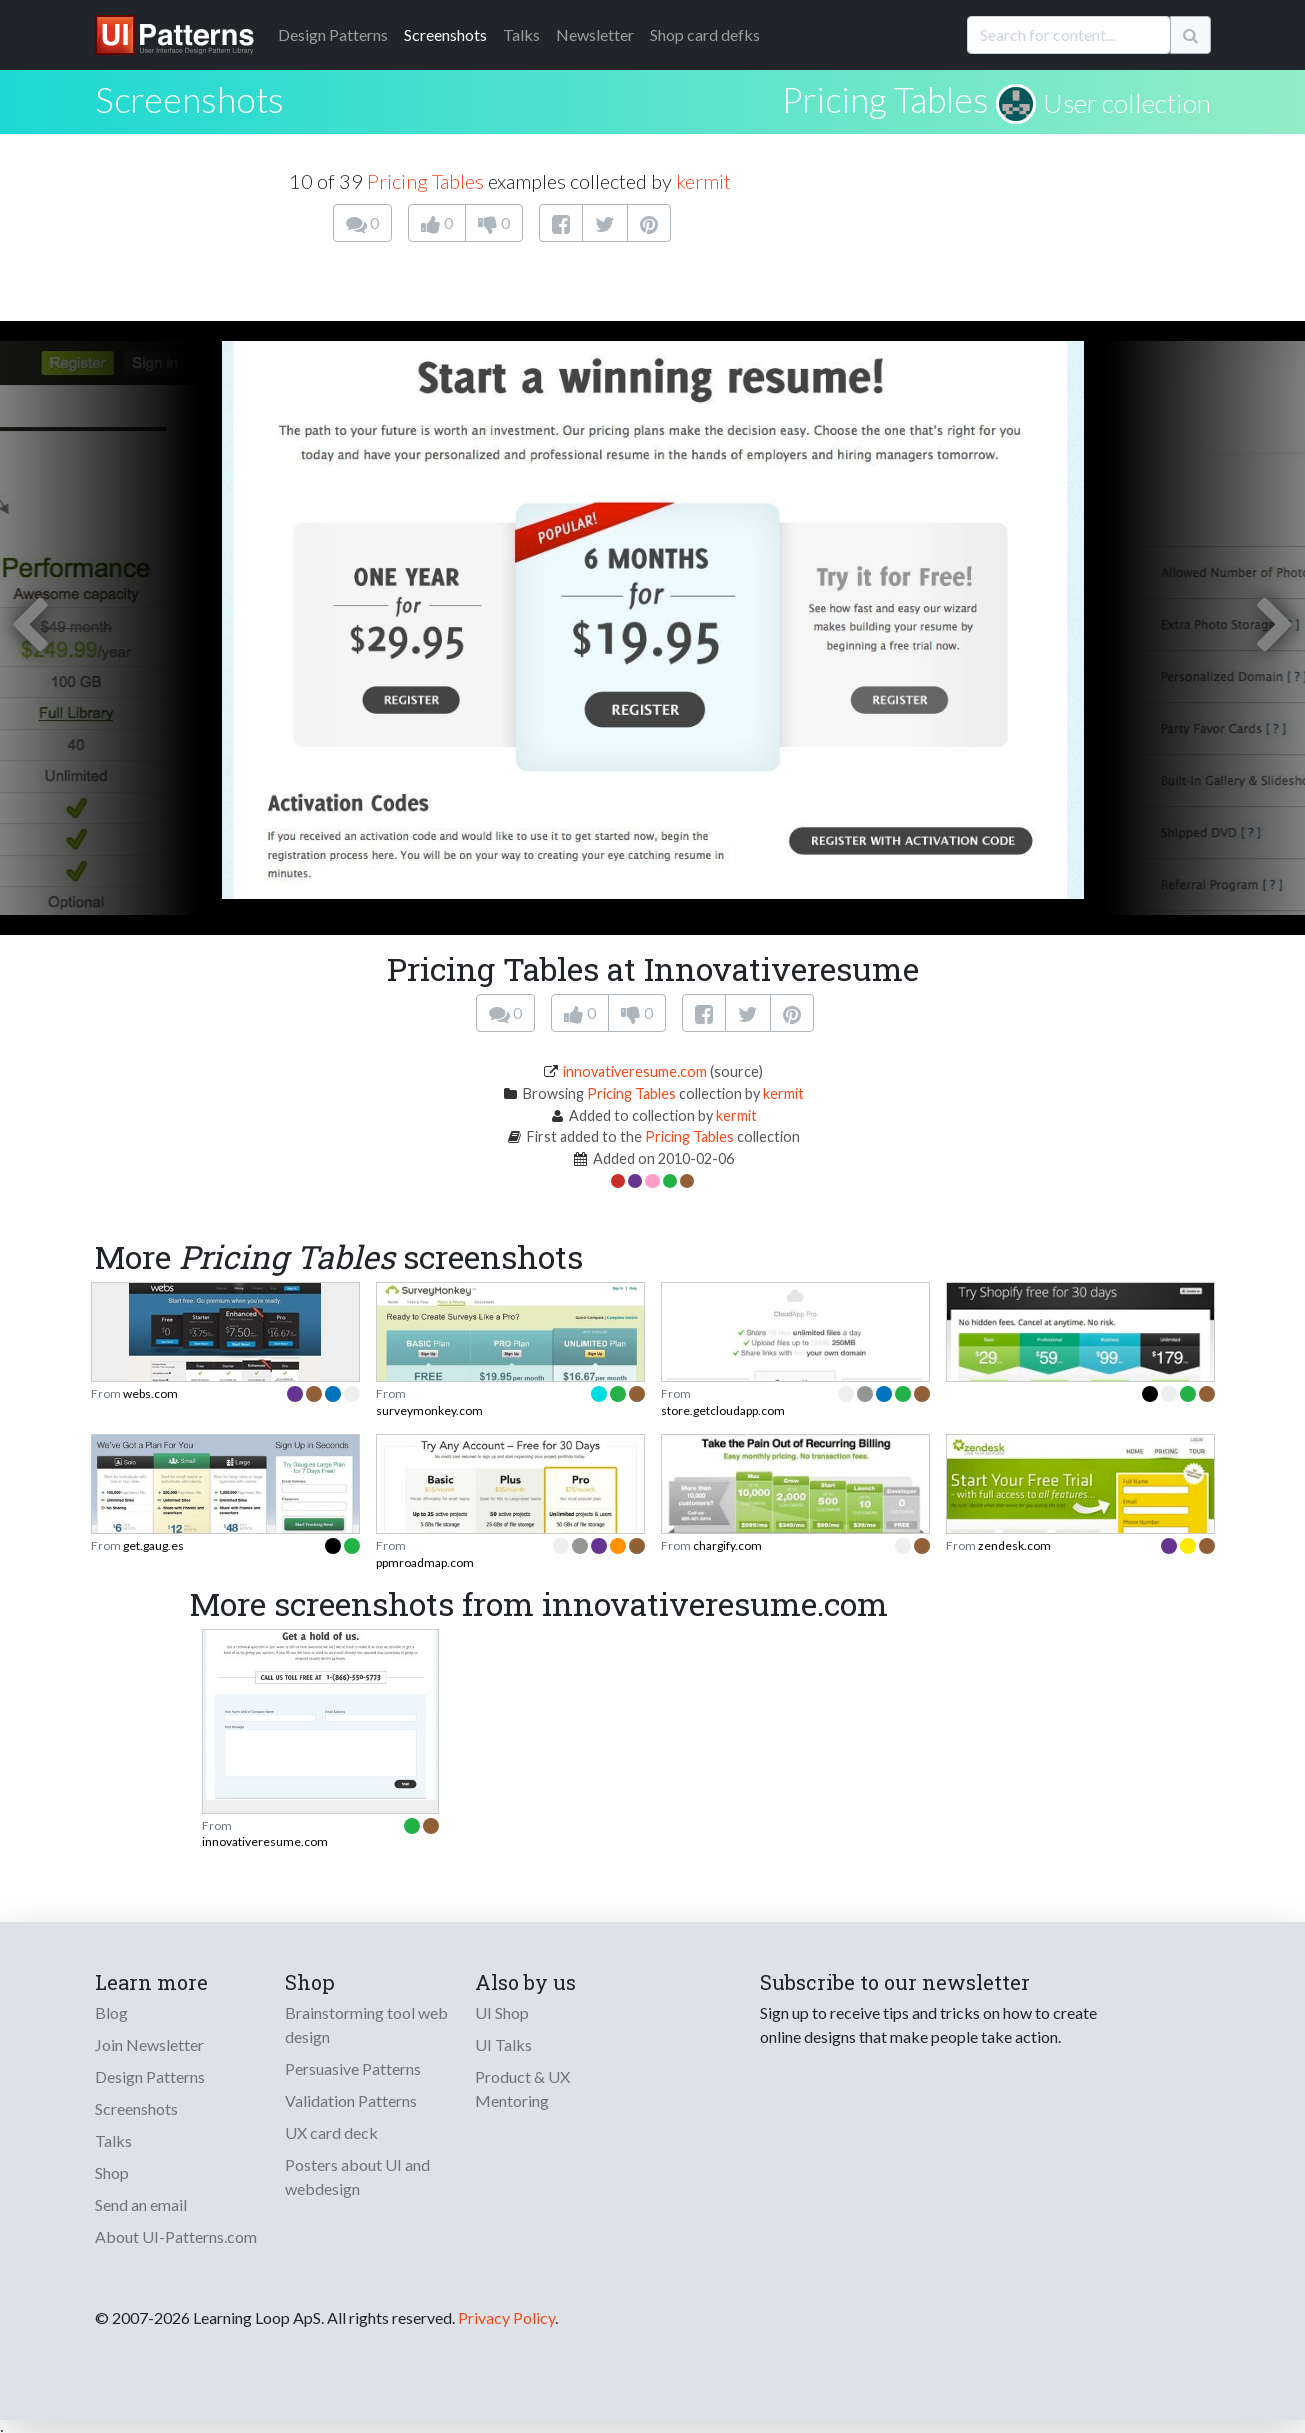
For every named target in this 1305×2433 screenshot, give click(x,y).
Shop (112, 2172)
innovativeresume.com (635, 1071)
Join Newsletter (149, 2044)
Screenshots (445, 34)
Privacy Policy (506, 2317)
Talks (521, 34)
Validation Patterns (351, 2100)
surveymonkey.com (429, 1410)
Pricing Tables (885, 99)
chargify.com (727, 1545)
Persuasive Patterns (353, 2068)
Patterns (333, 34)
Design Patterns (150, 2076)
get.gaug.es (153, 1545)
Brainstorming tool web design (366, 2024)
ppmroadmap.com (425, 1562)
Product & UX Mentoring (522, 2088)
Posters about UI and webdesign (357, 2176)
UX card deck (331, 2132)
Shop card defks (705, 34)
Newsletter (595, 34)
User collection (1127, 103)
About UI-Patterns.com (176, 2236)
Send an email (141, 2204)
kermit (703, 181)
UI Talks (503, 2044)
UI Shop (502, 2012)
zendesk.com (1014, 1545)
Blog (111, 2012)
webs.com (150, 1393)
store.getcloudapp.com (723, 1410)
